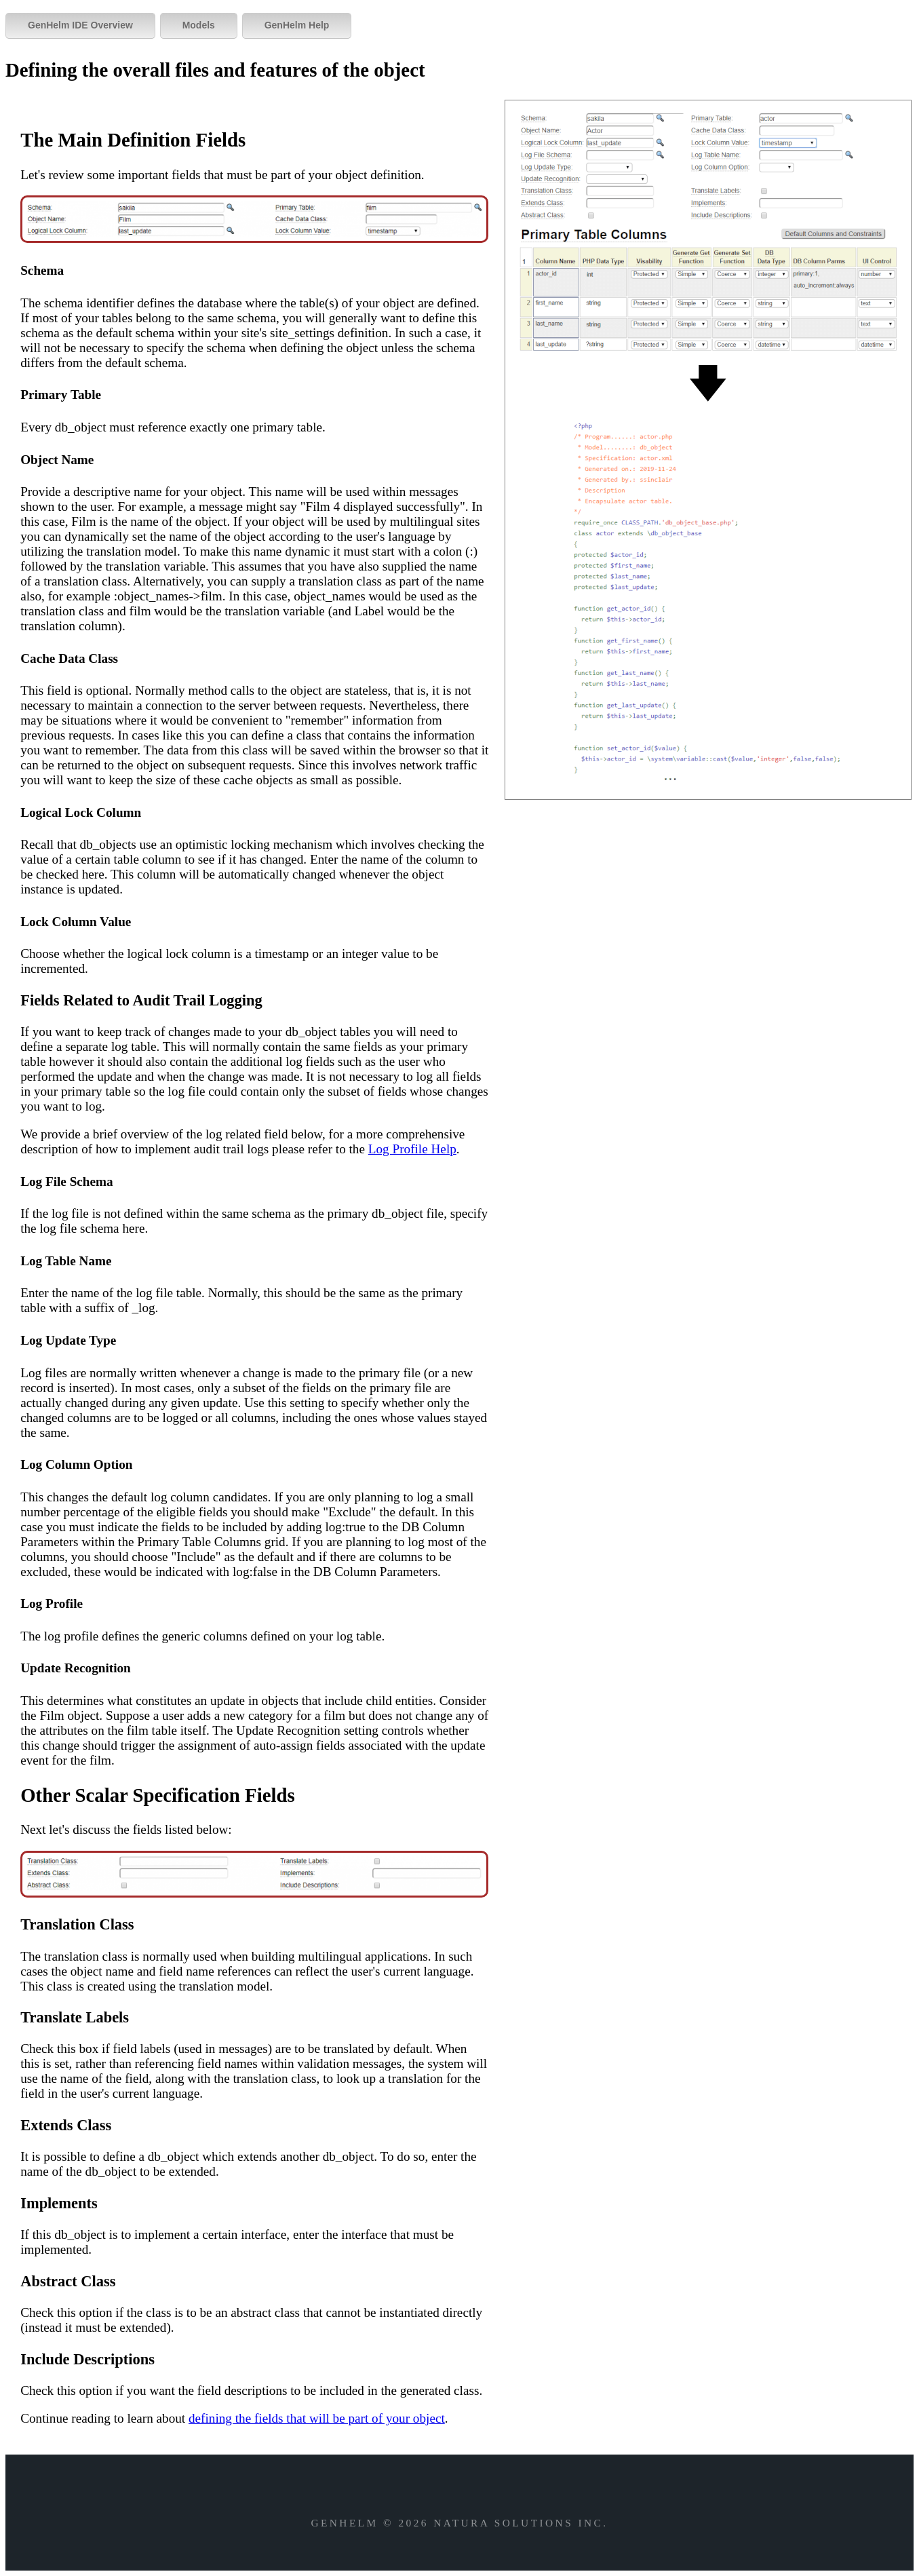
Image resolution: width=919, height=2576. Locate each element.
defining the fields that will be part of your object (317, 2418)
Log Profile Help (412, 1149)
